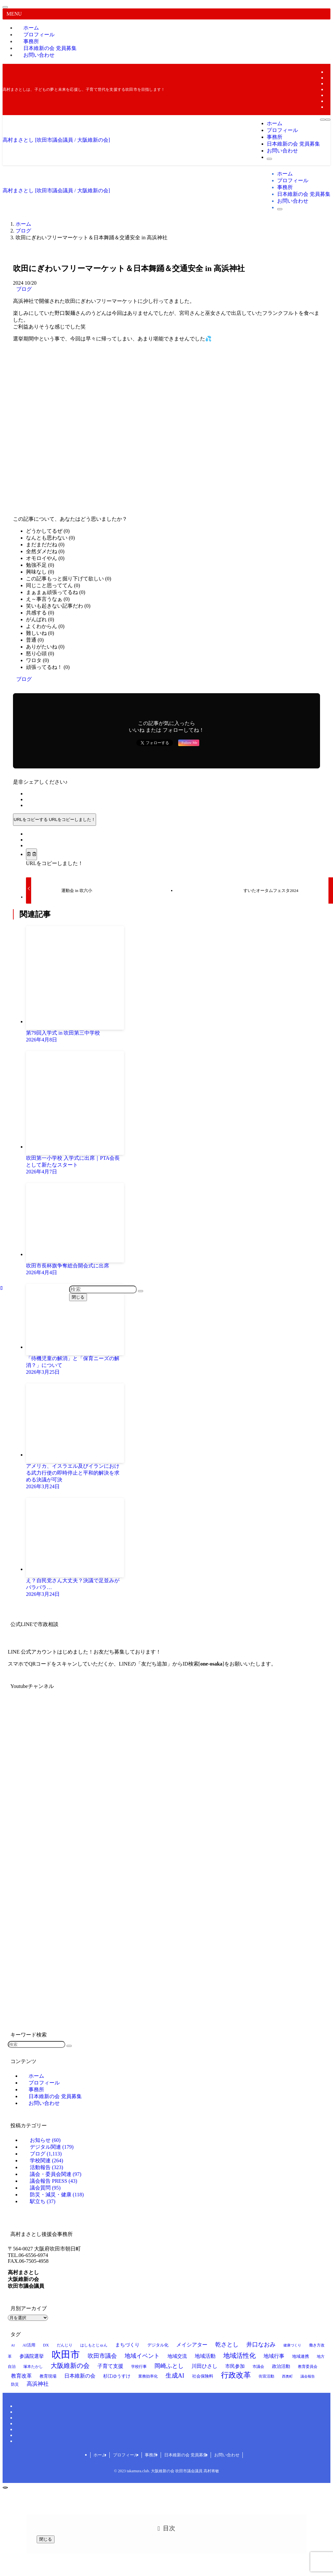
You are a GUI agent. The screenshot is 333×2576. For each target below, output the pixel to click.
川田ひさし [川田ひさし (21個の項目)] (204, 2366)
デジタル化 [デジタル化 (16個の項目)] (157, 2345)
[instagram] (328, 83)
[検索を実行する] (69, 2046)
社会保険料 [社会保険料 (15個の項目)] (202, 2376)
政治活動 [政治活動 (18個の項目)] (281, 2366)
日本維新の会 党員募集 (185, 2454)
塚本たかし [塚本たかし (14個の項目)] (33, 2366)
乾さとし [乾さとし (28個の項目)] (227, 2344)
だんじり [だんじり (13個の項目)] (64, 2345)
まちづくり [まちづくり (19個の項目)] (127, 2344)
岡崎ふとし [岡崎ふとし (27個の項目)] (169, 2366)
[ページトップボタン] (5, 2487)
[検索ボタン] (269, 159)
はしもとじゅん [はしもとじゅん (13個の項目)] (93, 2345)
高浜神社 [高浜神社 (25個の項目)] (38, 2384)
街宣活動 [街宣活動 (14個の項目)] (266, 2376)
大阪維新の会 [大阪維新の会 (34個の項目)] (70, 2365)
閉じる (78, 1297)
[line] (328, 89)
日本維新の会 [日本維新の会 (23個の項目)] (79, 2376)
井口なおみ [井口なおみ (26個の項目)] (261, 2344)
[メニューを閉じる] (5, 7)
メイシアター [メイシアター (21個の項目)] (191, 2344)
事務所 (151, 2454)
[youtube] (328, 95)
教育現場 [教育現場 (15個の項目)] (48, 2376)
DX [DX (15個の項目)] (46, 2345)
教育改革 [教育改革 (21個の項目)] (21, 2376)
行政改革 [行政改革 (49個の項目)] (236, 2375)
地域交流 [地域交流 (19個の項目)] (177, 2356)
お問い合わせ (39, 55)
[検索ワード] (36, 2044)
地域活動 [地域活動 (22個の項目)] (205, 2356)
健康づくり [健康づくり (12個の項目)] (292, 2345)
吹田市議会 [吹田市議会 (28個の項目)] (102, 2356)
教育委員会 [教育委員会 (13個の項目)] (307, 2366)
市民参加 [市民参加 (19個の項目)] (235, 2366)
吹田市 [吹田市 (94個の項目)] (66, 2354)
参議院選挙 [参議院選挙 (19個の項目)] (31, 2356)
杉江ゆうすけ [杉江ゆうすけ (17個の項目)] (116, 2376)
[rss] (328, 101)
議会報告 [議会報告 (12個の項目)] (308, 2376)
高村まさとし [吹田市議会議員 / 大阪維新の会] (56, 140)
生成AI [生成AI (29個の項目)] (175, 2375)
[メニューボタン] (322, 120)
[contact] (328, 107)
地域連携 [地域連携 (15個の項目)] (300, 2356)
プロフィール (125, 2454)
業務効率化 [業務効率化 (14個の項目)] (148, 2376)
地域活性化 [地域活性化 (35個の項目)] (239, 2355)
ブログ (24, 289)
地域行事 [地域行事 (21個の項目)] (274, 2356)
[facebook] (328, 72)
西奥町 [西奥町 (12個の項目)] (287, 2376)
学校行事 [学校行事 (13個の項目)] (139, 2366)
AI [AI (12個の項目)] (13, 2345)
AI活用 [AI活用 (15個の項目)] (28, 2345)
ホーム (99, 2454)
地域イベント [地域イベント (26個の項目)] (142, 2356)
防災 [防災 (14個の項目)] (15, 2384)
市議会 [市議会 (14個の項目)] (258, 2366)
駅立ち (43, 2201)
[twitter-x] (328, 78)
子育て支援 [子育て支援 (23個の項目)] (110, 2366)
